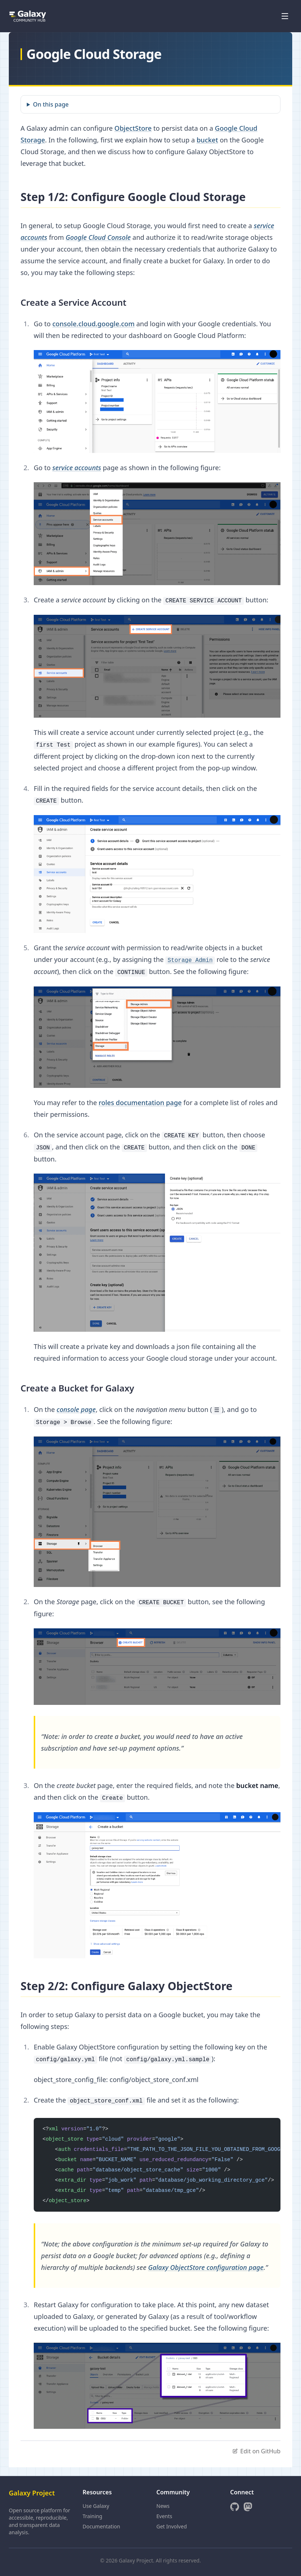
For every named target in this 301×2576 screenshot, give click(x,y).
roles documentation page (140, 1102)
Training (92, 2516)
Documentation (101, 2526)
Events (164, 2516)
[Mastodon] (247, 2506)
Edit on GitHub (256, 2451)
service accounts (76, 467)
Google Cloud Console (98, 237)
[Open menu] (285, 16)
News (163, 2505)
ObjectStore (133, 128)
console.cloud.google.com (93, 323)
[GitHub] (234, 2506)
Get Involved (172, 2526)
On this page (51, 104)
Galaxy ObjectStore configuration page (206, 2267)
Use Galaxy (95, 2505)
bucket (207, 139)
